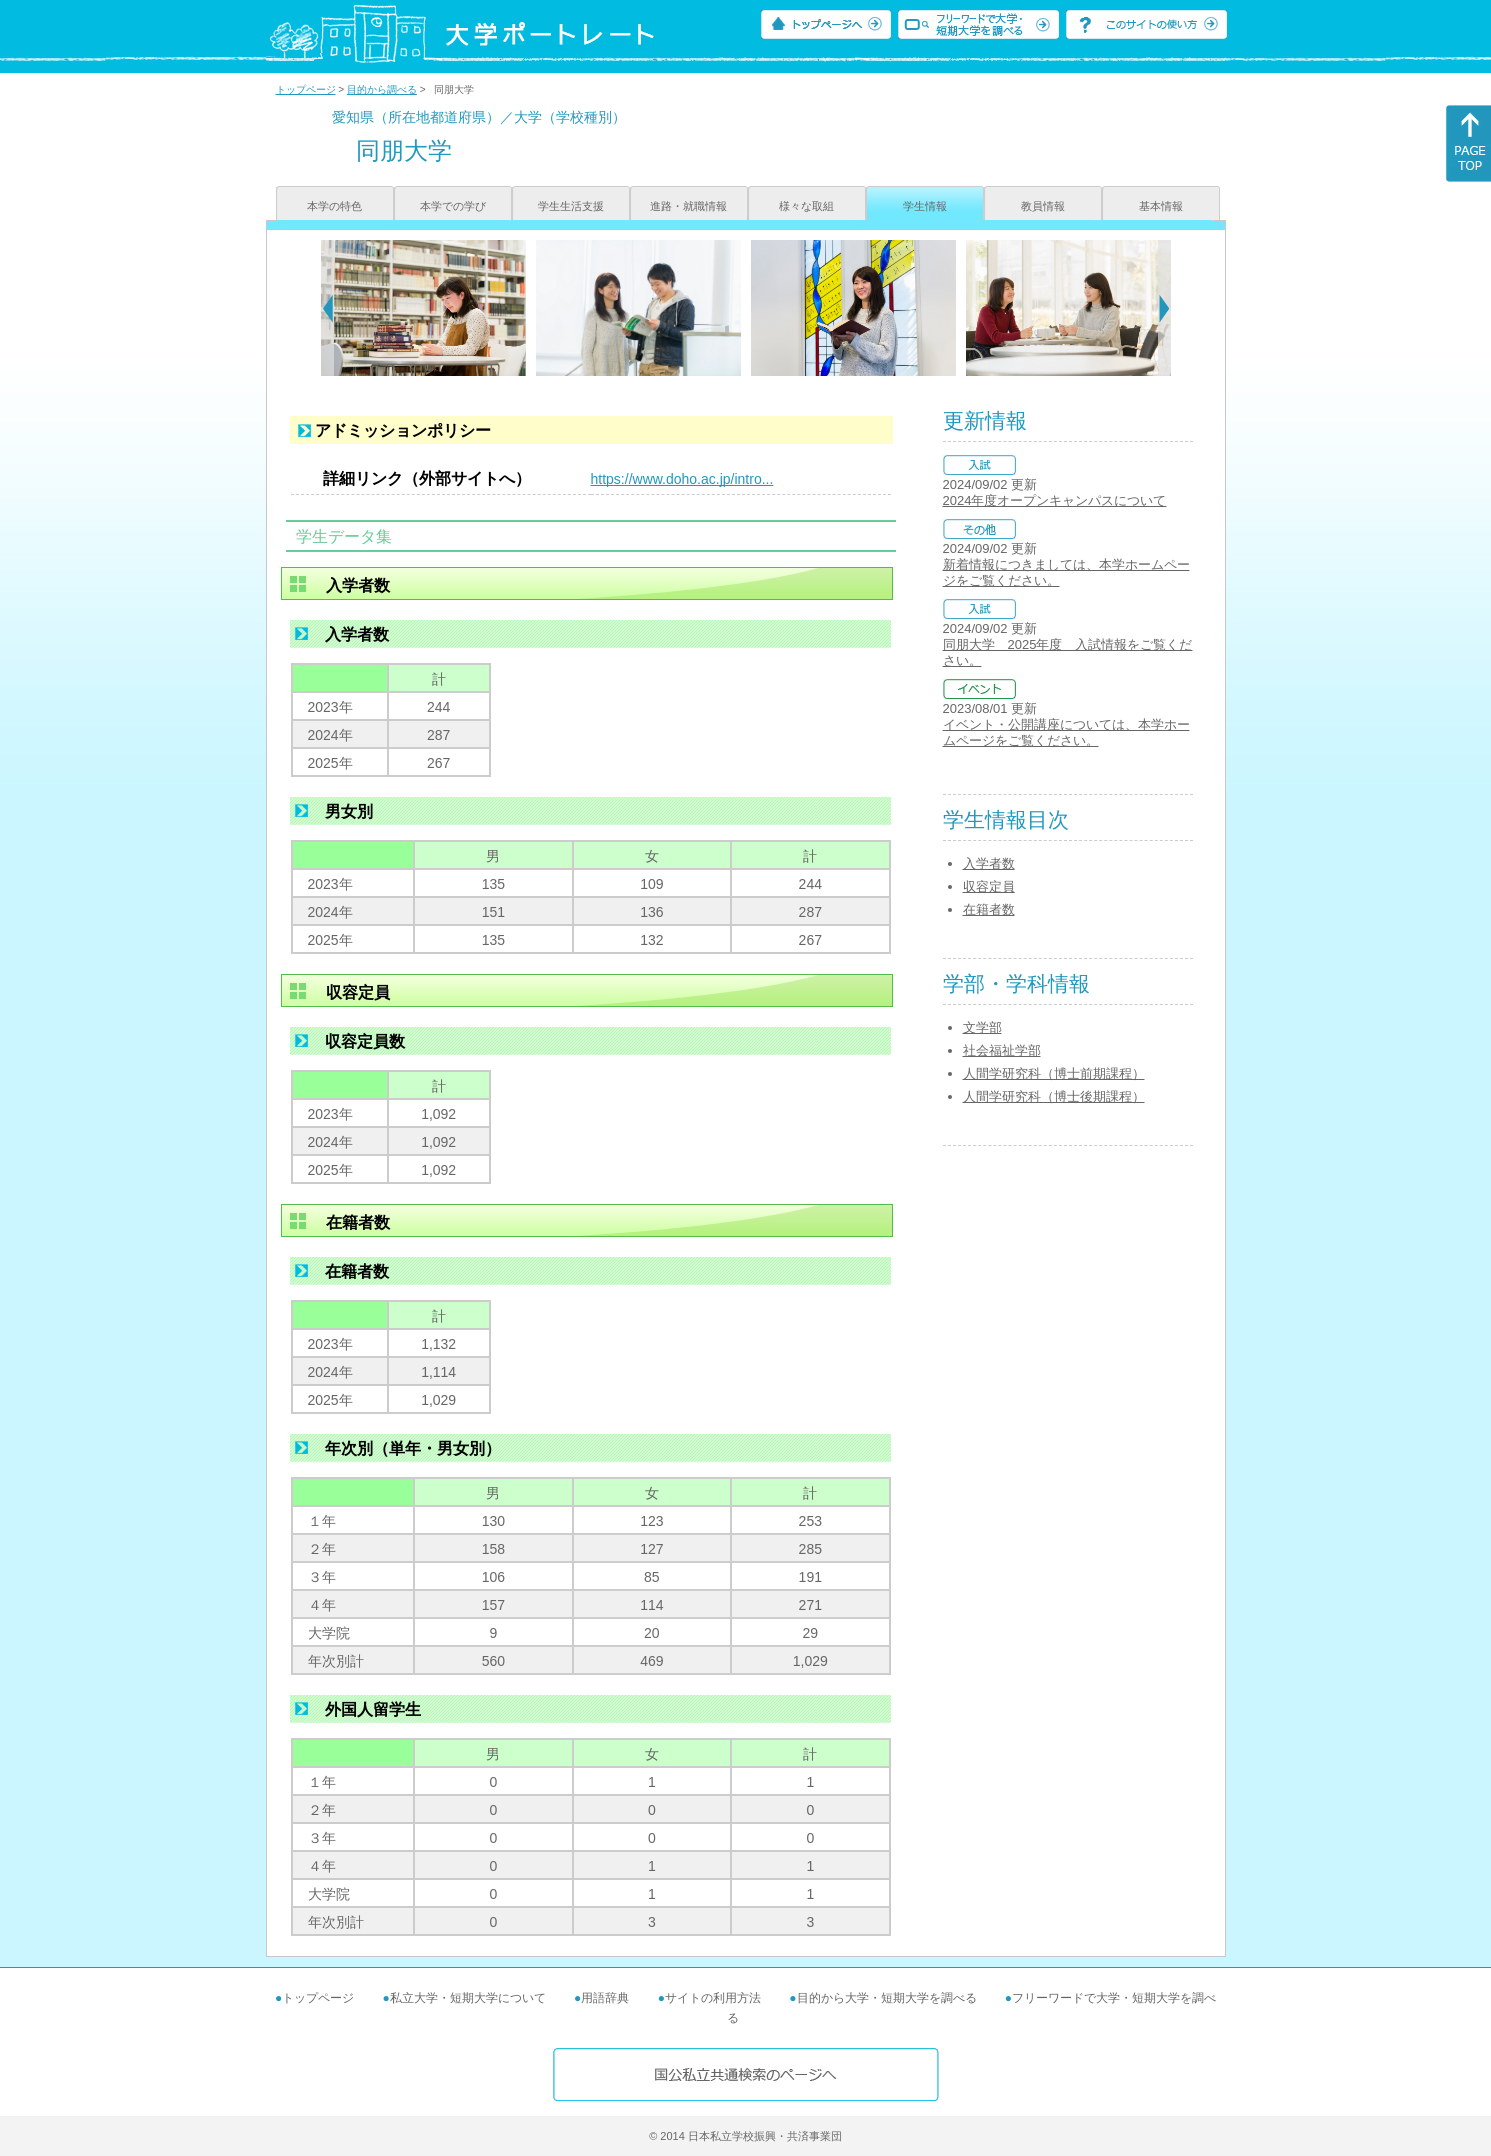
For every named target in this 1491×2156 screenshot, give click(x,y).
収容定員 (989, 886)
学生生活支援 (571, 206)
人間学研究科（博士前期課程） (1054, 1073)
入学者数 (989, 863)
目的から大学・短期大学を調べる (887, 1998)
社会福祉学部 (1002, 1050)
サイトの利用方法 (713, 1998)
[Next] (1164, 308)
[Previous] (327, 308)
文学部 (982, 1027)
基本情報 (1161, 206)
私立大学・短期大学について (468, 1998)
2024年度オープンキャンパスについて (1055, 500)
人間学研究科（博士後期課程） (1054, 1096)
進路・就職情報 (688, 206)
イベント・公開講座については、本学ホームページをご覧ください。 (1066, 732)
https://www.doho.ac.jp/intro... (682, 479)
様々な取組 (806, 206)
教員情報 (1043, 206)
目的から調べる (382, 89)
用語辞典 (605, 1998)
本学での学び (453, 206)
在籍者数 (989, 909)
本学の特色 (334, 206)
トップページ (306, 89)
